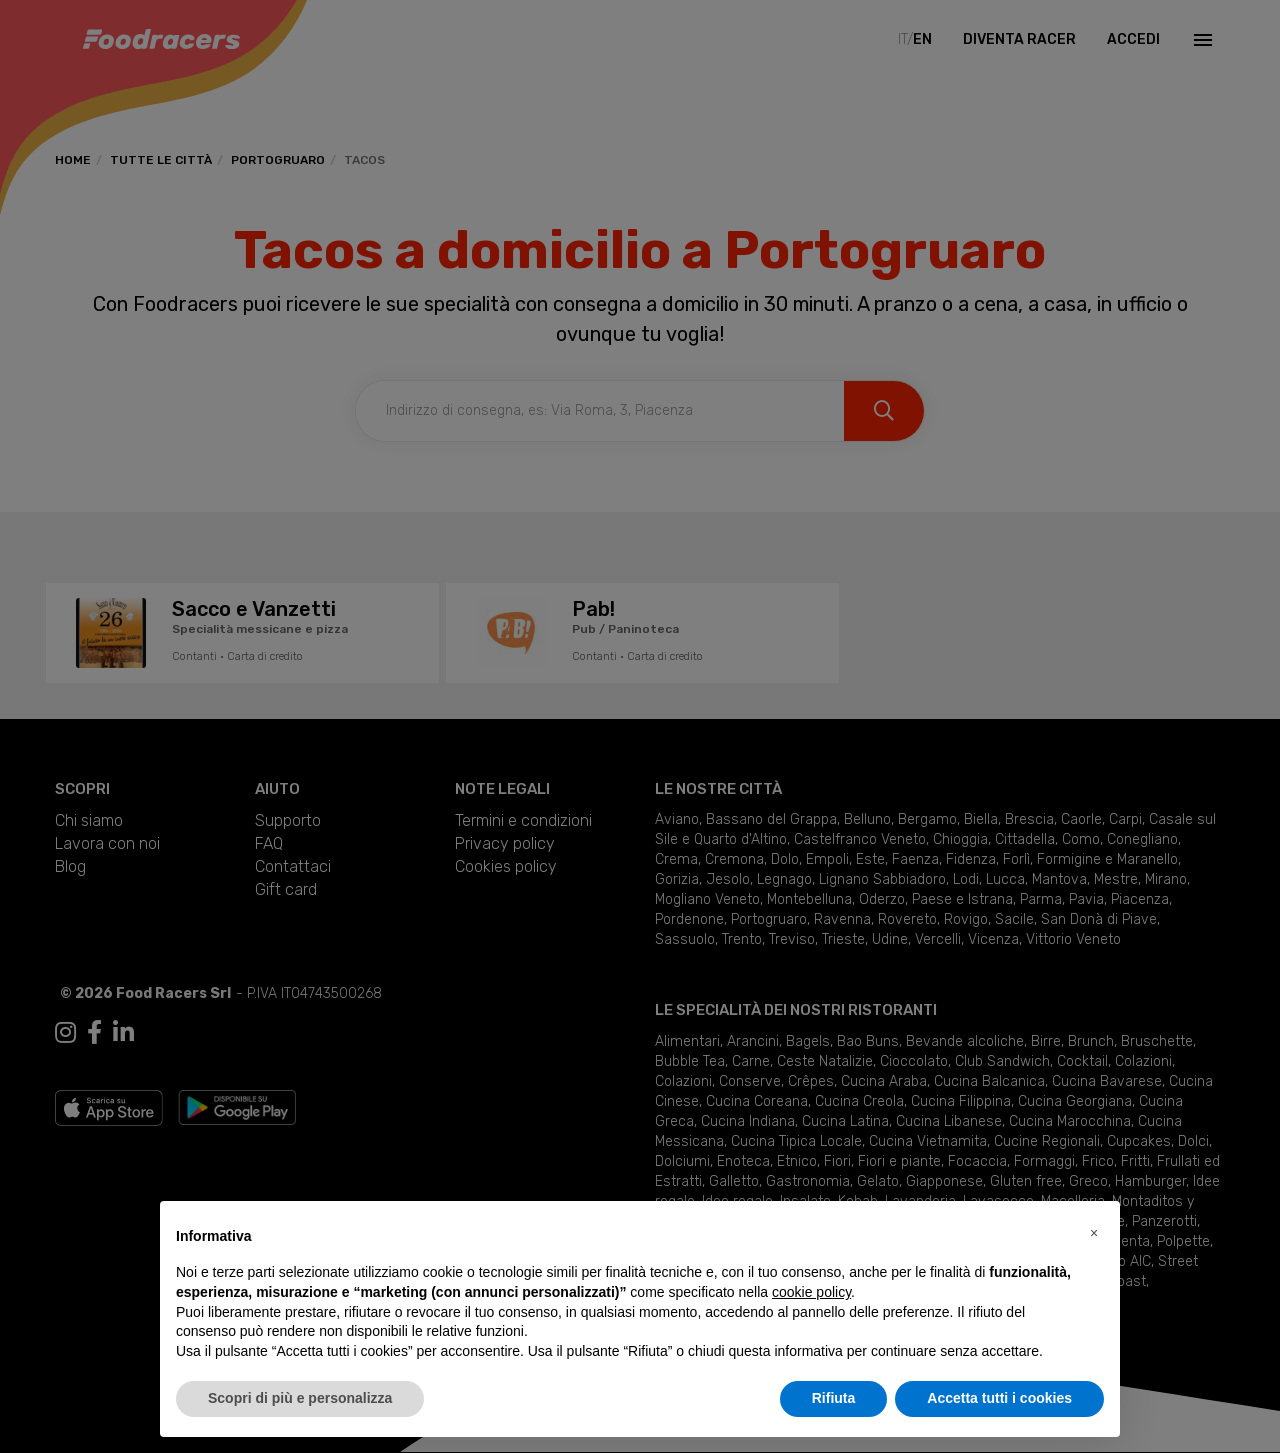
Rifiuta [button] (834, 1398)
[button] (1094, 1233)
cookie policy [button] (811, 1292)
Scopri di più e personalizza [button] (300, 1398)
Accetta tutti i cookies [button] (999, 1398)
